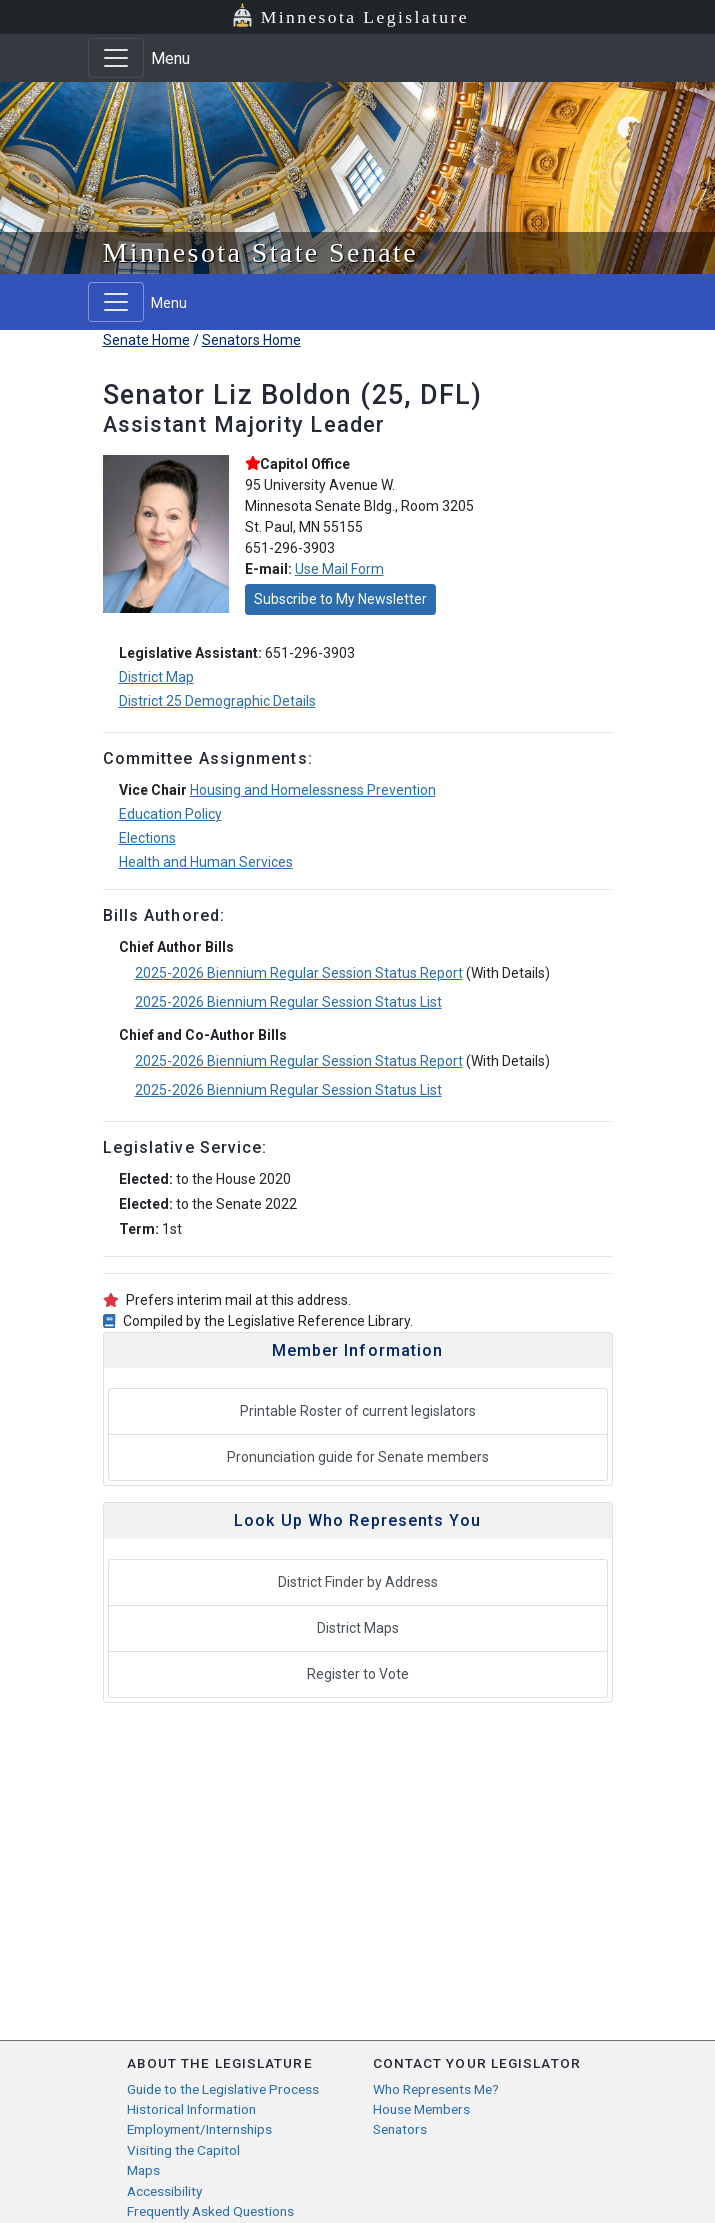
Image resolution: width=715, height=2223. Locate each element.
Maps (143, 2170)
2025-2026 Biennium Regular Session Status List (288, 1002)
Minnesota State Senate (261, 252)
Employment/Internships (199, 2129)
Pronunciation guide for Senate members (358, 1457)
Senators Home (251, 340)
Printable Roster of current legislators (358, 1411)
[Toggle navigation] (116, 58)
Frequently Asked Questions (210, 2211)
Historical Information (191, 2109)
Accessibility (164, 2191)
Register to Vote (358, 1674)
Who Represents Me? (436, 2089)
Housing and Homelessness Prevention (313, 790)
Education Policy (170, 814)
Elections (147, 838)
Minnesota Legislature (365, 17)
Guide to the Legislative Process (223, 2089)
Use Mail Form (339, 569)
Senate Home (146, 340)
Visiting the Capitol (183, 2150)
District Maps (358, 1628)
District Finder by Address (358, 1582)
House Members (421, 2109)
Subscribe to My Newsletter (340, 599)
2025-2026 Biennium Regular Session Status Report (299, 973)
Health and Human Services (206, 862)
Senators (400, 2129)
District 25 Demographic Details (217, 701)
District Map (156, 677)
